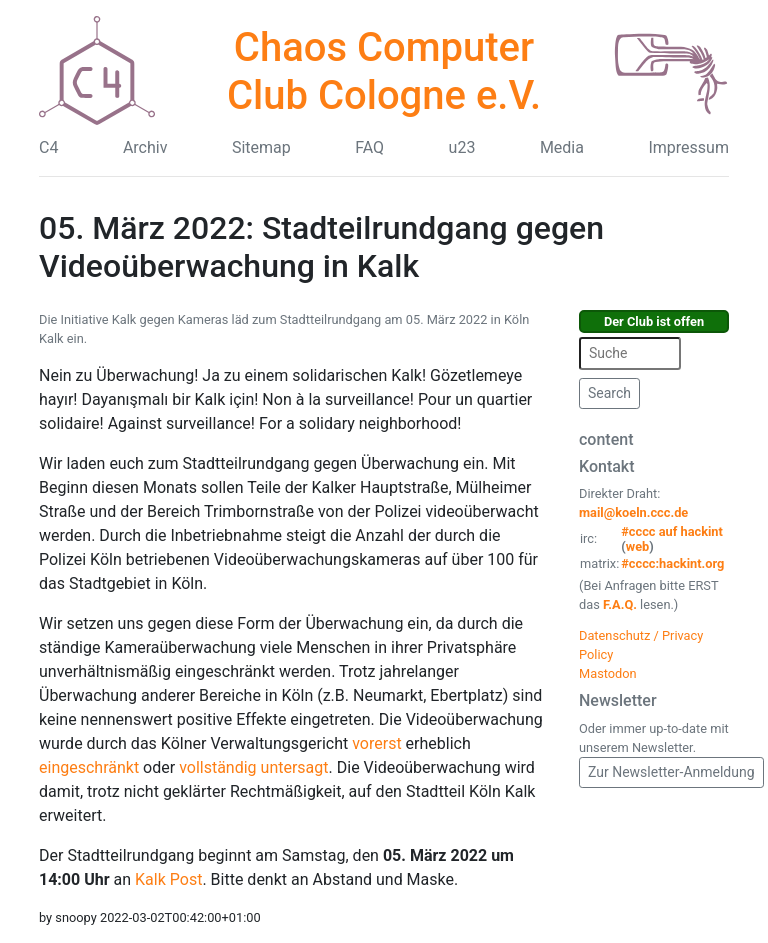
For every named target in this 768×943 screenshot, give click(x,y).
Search (609, 393)
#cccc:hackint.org (672, 563)
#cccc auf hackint (672, 531)
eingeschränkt (89, 767)
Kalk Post (168, 879)
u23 (462, 147)
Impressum (688, 147)
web (638, 546)
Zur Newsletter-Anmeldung (671, 772)
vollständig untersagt (253, 767)
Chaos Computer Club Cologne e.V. (384, 71)
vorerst (376, 743)
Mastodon (608, 673)
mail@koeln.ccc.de (633, 512)
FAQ (369, 147)
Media (562, 147)
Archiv (145, 147)
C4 (48, 147)
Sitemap (261, 147)
